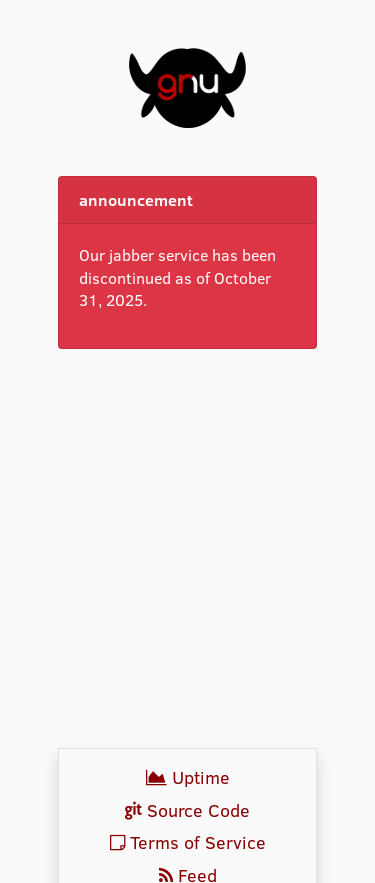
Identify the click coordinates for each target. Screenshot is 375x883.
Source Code (187, 810)
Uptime (188, 777)
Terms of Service (188, 842)
